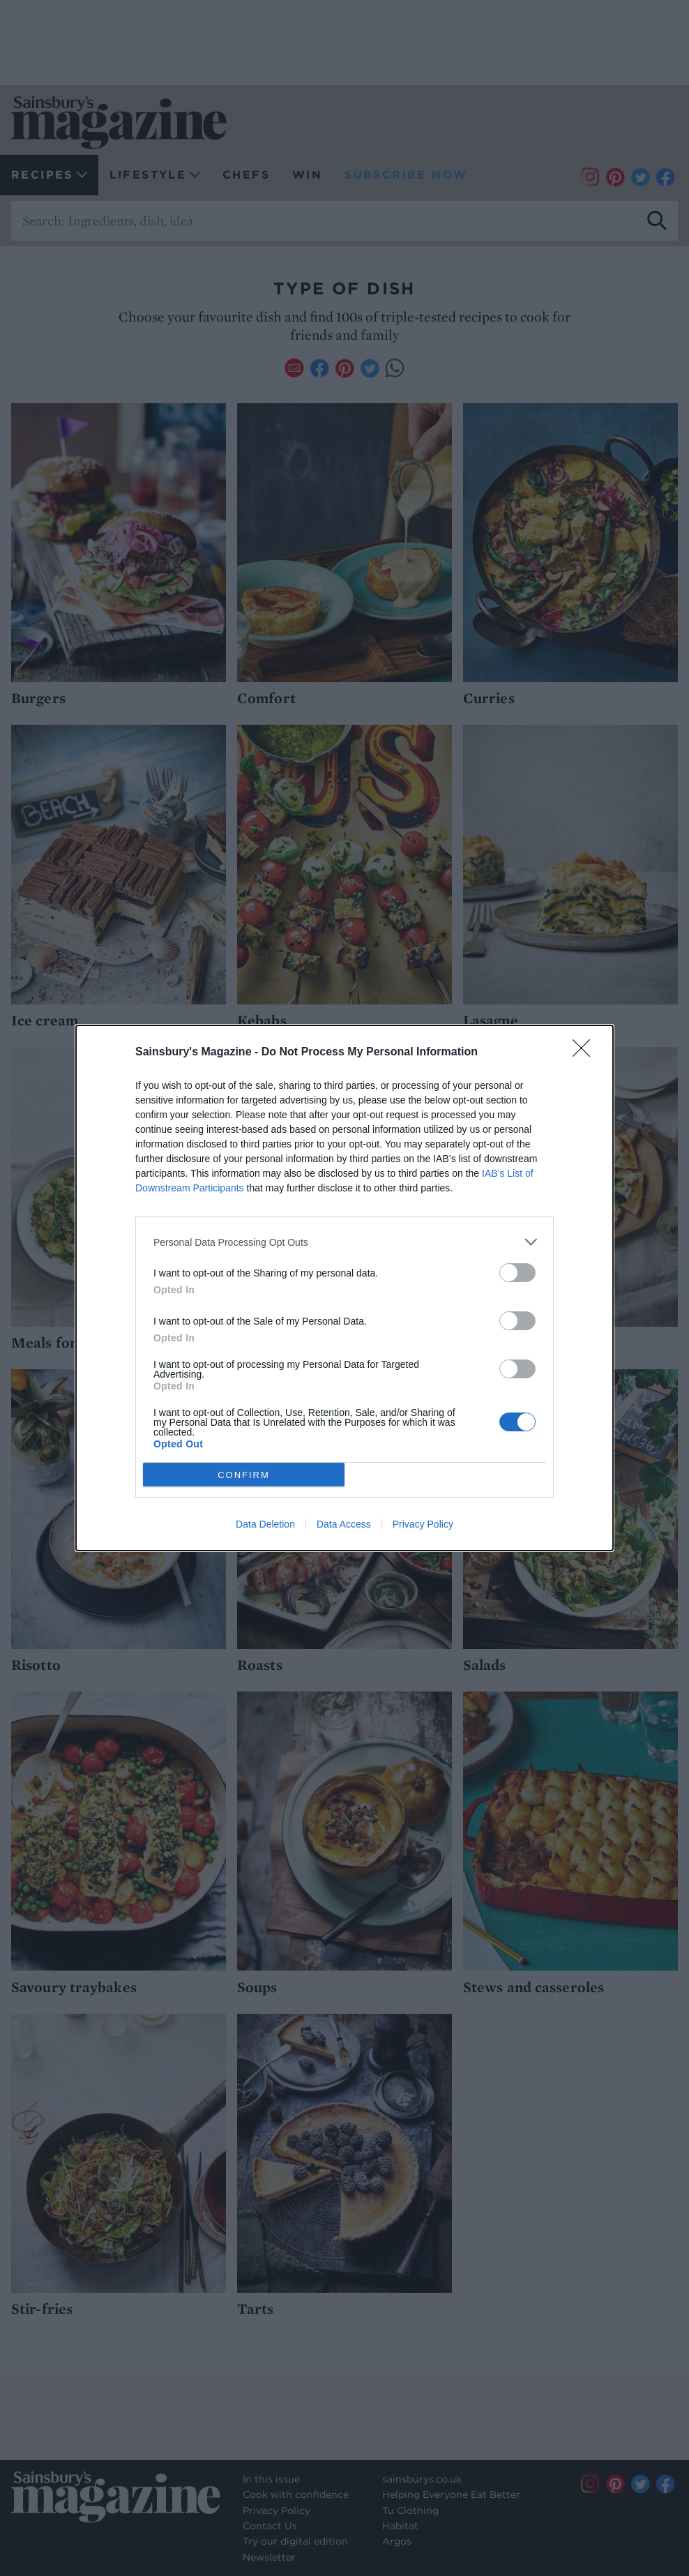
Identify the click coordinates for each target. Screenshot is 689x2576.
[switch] (517, 1272)
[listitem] (344, 1242)
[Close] (586, 1052)
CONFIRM (244, 1475)
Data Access (344, 1524)
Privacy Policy (423, 1524)
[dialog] (344, 1288)
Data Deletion (265, 1524)
